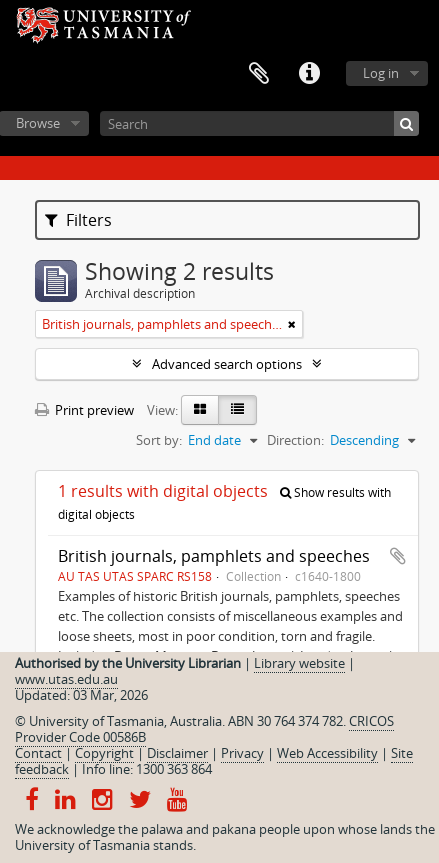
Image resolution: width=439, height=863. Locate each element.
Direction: (295, 440)
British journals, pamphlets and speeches (214, 556)
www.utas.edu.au (66, 679)
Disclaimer (177, 753)
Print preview (84, 410)
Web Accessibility (327, 753)
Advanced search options (227, 364)
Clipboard (259, 74)
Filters (78, 220)
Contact (38, 753)
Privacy (242, 753)
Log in (381, 73)
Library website (299, 663)
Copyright (104, 753)
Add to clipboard (398, 556)
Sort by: (159, 440)
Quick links (309, 74)
